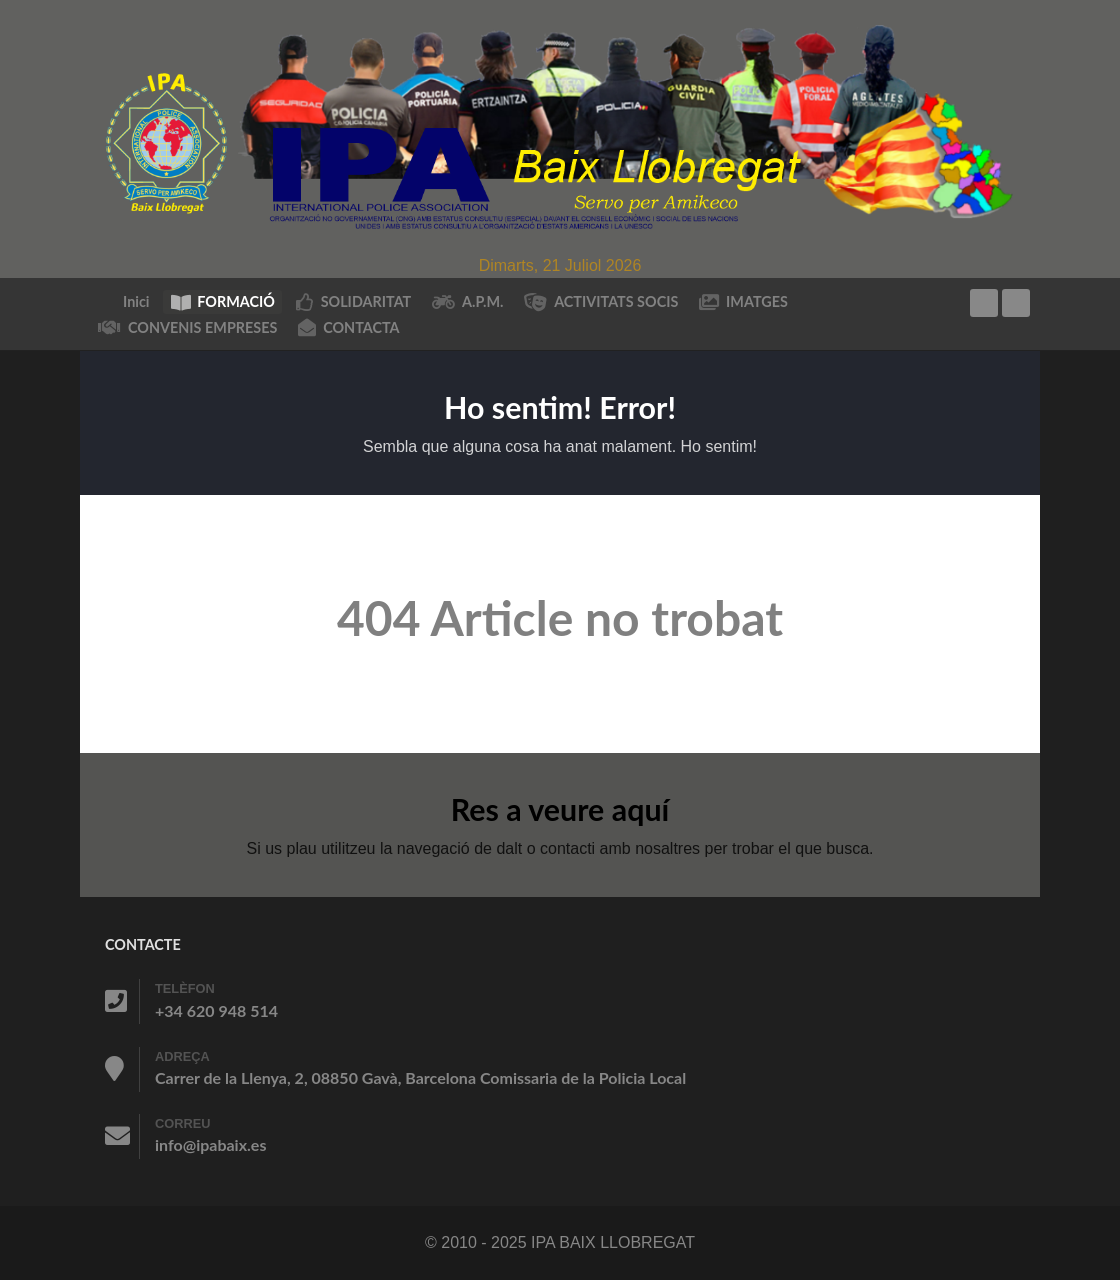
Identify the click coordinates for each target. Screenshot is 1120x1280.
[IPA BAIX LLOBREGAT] (560, 125)
